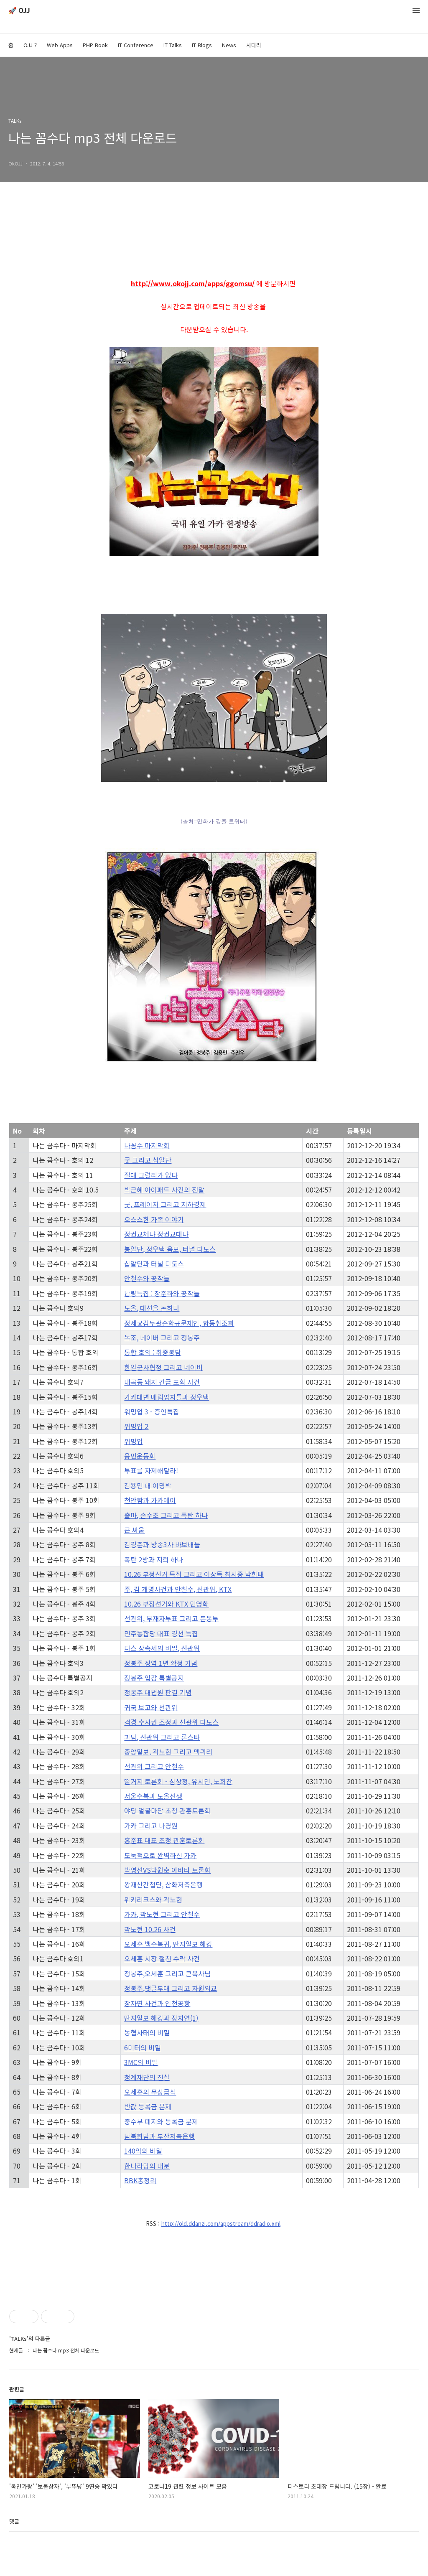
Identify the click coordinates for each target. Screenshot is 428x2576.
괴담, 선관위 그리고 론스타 (162, 1737)
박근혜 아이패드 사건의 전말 (164, 1189)
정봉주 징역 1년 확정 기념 (160, 1663)
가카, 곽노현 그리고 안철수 (162, 1914)
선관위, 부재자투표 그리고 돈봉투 (171, 1618)
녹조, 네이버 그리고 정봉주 (162, 1337)
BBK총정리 (140, 2180)
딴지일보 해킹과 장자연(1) (161, 2018)
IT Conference (135, 45)
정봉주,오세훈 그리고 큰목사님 (167, 1973)
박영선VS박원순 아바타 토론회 (167, 1870)
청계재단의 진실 (147, 2077)
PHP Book (95, 45)
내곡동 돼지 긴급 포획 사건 (162, 1382)
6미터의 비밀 (142, 2047)
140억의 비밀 (143, 2150)
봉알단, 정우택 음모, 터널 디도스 (170, 1249)
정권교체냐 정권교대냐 (156, 1234)
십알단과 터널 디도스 (154, 1263)
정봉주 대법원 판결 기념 (158, 1692)
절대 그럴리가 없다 (151, 1175)
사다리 (253, 45)
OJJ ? (30, 45)
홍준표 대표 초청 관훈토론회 (164, 1840)
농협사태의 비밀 (147, 2032)
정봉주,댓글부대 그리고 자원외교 (170, 1988)
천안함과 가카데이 (150, 1500)
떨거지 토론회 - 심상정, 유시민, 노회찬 (178, 1781)
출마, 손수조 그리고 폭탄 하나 (166, 1515)
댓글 (14, 2552)
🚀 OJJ (19, 10)
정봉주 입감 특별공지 (154, 1677)
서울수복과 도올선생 (153, 1796)
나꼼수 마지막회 (147, 1145)
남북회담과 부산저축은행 (159, 2136)
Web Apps (60, 45)
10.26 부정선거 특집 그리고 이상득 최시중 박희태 (194, 1574)
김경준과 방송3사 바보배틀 (162, 1544)
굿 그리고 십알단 (147, 1160)
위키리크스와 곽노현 (153, 1899)
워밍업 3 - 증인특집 (151, 1411)
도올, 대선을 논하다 (151, 1308)
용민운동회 (139, 1456)
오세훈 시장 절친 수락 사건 (162, 1958)
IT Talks (172, 45)
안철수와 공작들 (147, 1278)
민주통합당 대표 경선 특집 (161, 1633)
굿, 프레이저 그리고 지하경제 (165, 1204)
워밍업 (133, 1441)
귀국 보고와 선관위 (151, 1707)
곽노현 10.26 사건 (150, 1929)
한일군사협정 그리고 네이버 (163, 1367)
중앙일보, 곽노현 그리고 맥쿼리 (168, 1751)
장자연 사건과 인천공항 (157, 2003)
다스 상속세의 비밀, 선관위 (162, 1648)
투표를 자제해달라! (151, 1470)
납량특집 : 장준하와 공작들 (162, 1293)
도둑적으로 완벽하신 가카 (160, 1855)
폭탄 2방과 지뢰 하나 (153, 1559)
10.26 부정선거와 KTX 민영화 (166, 1603)
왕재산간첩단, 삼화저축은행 (163, 1884)
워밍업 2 (136, 1426)
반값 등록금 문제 (147, 2106)
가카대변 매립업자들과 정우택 (166, 1397)
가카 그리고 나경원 (151, 1825)
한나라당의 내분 (147, 2165)
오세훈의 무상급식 (150, 2091)
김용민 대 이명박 (147, 1485)
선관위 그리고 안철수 (154, 1766)
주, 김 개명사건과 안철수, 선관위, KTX (178, 1589)
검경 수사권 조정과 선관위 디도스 (171, 1722)
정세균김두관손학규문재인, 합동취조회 (179, 1323)
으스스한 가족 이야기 (154, 1219)
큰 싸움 (134, 1529)
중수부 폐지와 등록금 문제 (161, 2121)
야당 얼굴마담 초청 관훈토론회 (167, 1810)
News (229, 45)
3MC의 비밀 (141, 2062)
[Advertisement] (214, 2298)
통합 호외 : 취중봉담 (152, 1352)
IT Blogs (202, 45)
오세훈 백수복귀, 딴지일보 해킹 (168, 1944)
